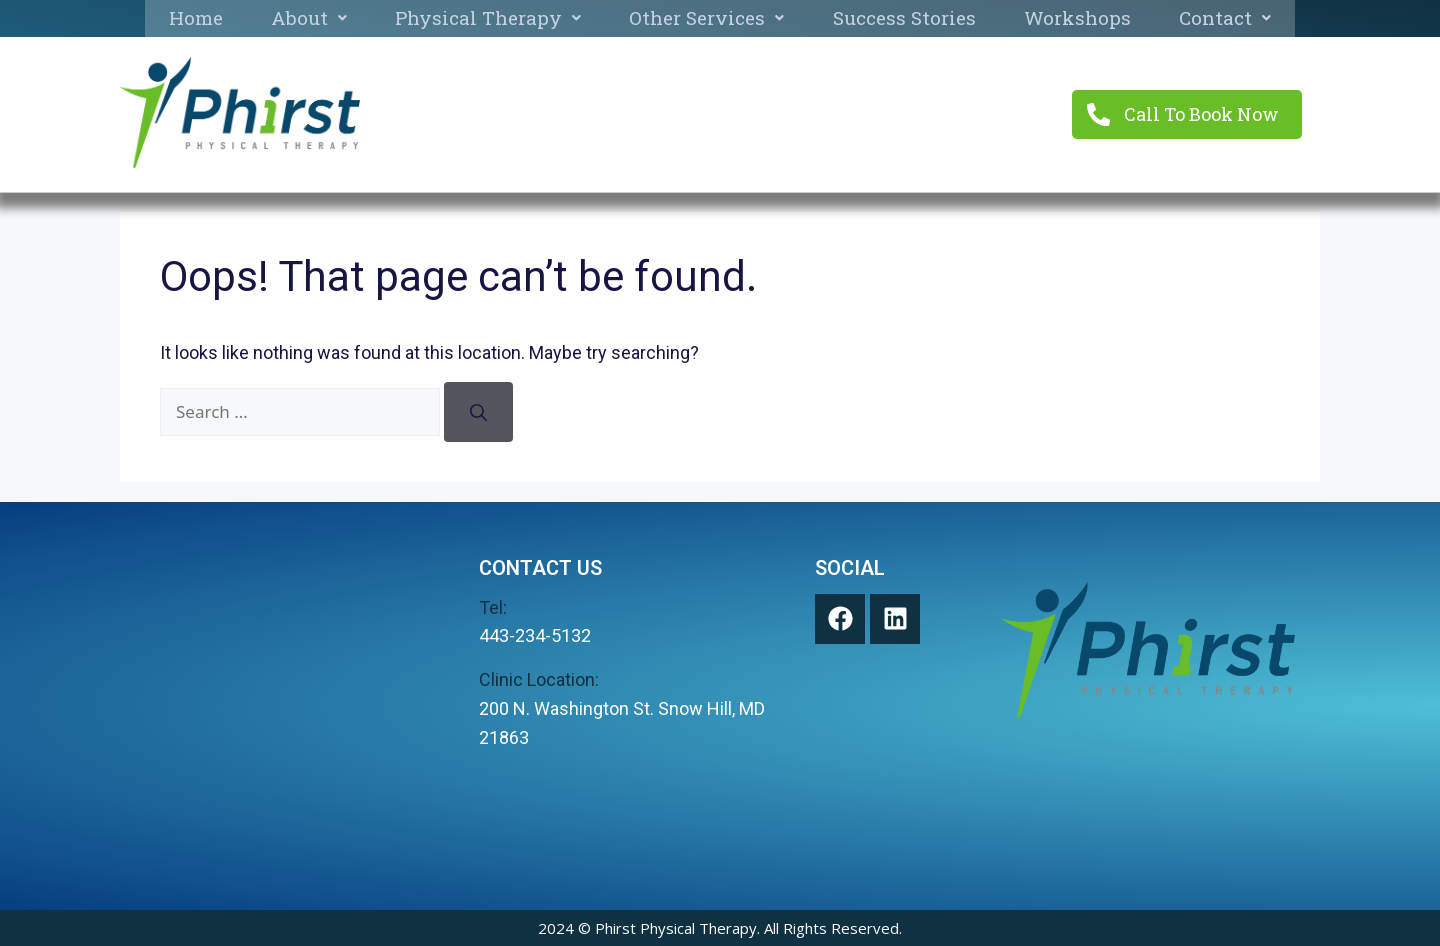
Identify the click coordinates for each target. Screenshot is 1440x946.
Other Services (706, 17)
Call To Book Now (1202, 114)
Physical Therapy (488, 17)
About (309, 17)
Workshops (1077, 17)
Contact (1225, 17)
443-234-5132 (535, 635)
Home (196, 17)
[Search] (478, 411)
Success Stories (904, 17)
